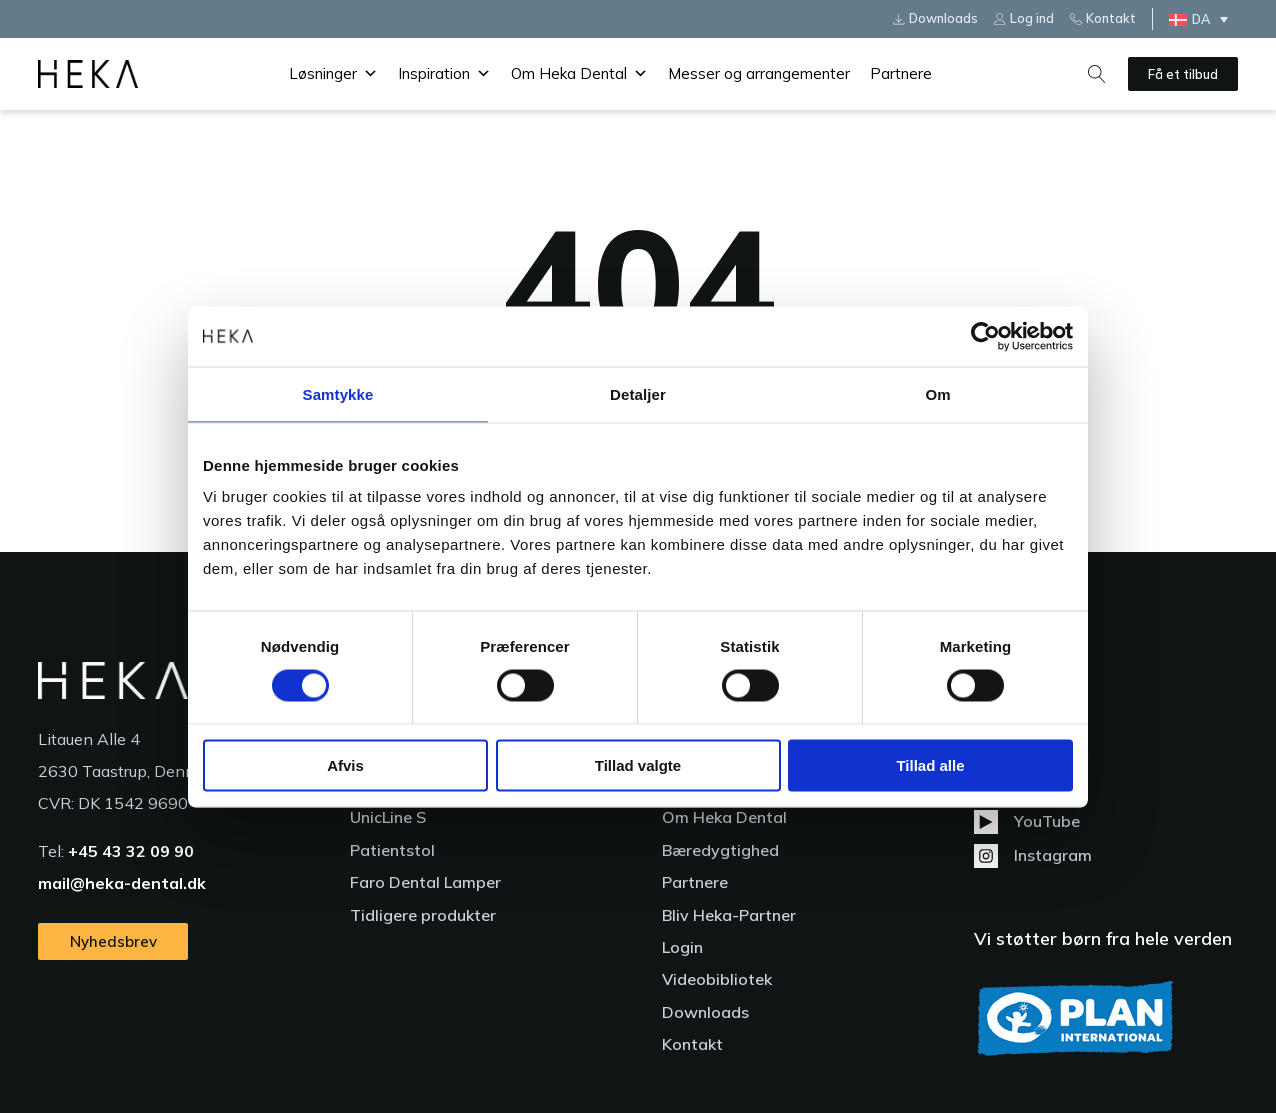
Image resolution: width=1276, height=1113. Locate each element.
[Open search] (1097, 74)
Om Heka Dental (579, 74)
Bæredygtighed (720, 850)
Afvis (345, 765)
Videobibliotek (717, 979)
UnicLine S (388, 817)
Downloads (705, 1012)
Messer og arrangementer (759, 73)
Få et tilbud (1183, 74)
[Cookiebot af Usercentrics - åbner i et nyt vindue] (985, 336)
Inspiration (444, 74)
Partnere (901, 73)
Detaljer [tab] (638, 393)
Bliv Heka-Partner (729, 915)
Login (682, 947)
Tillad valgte (638, 765)
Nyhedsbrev (113, 941)
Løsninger (333, 74)
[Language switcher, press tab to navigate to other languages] (1203, 19)
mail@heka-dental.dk (122, 883)
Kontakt (692, 1044)
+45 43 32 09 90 (131, 851)
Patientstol (392, 850)
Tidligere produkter (423, 915)
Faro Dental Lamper (425, 882)
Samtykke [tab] (338, 393)
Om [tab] (937, 393)
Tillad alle (930, 765)
